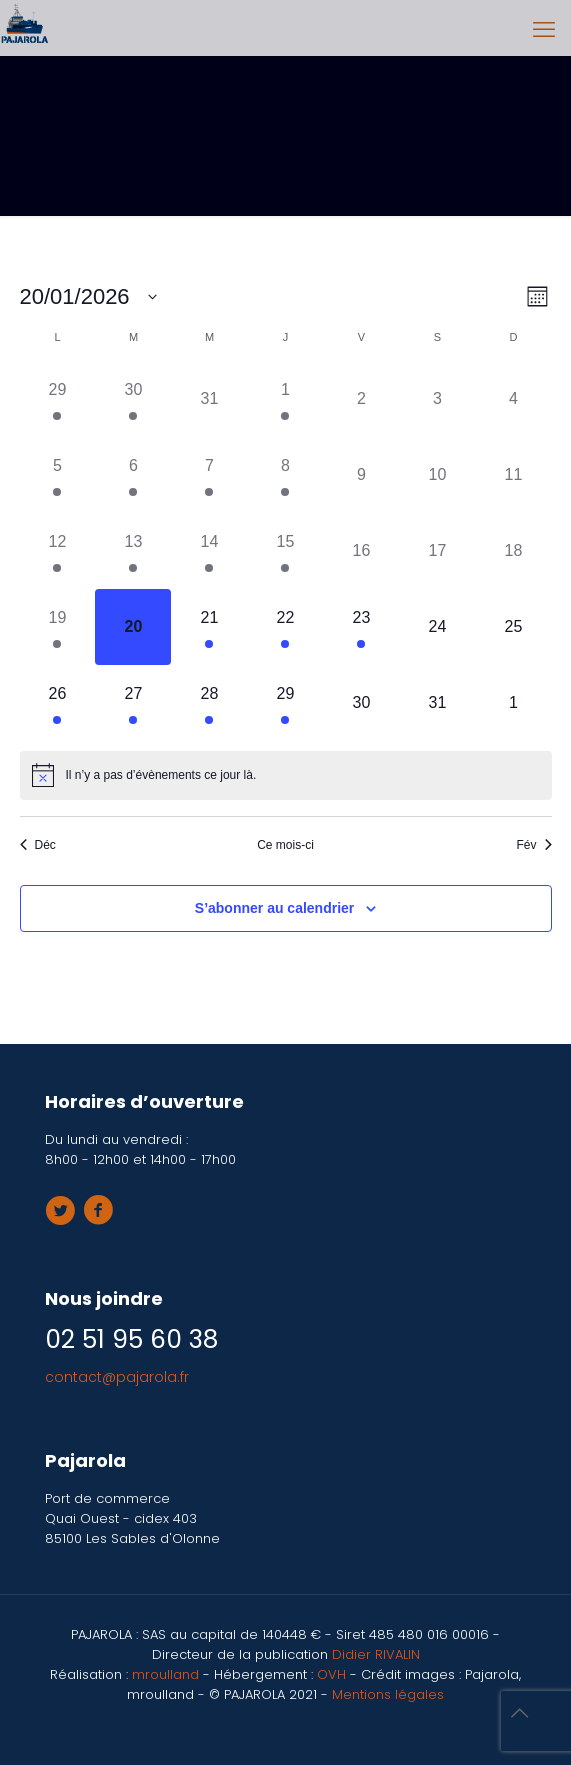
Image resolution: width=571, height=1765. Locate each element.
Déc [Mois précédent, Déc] (38, 845)
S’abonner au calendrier (275, 908)
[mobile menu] (544, 30)
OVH (333, 1674)
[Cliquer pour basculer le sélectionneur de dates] (88, 296)
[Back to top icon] (530, 1724)
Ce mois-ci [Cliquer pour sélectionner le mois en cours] (285, 845)
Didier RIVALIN (376, 1654)
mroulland (165, 1674)
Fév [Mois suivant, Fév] (533, 845)
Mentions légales (388, 1694)
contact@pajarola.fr (117, 1377)
